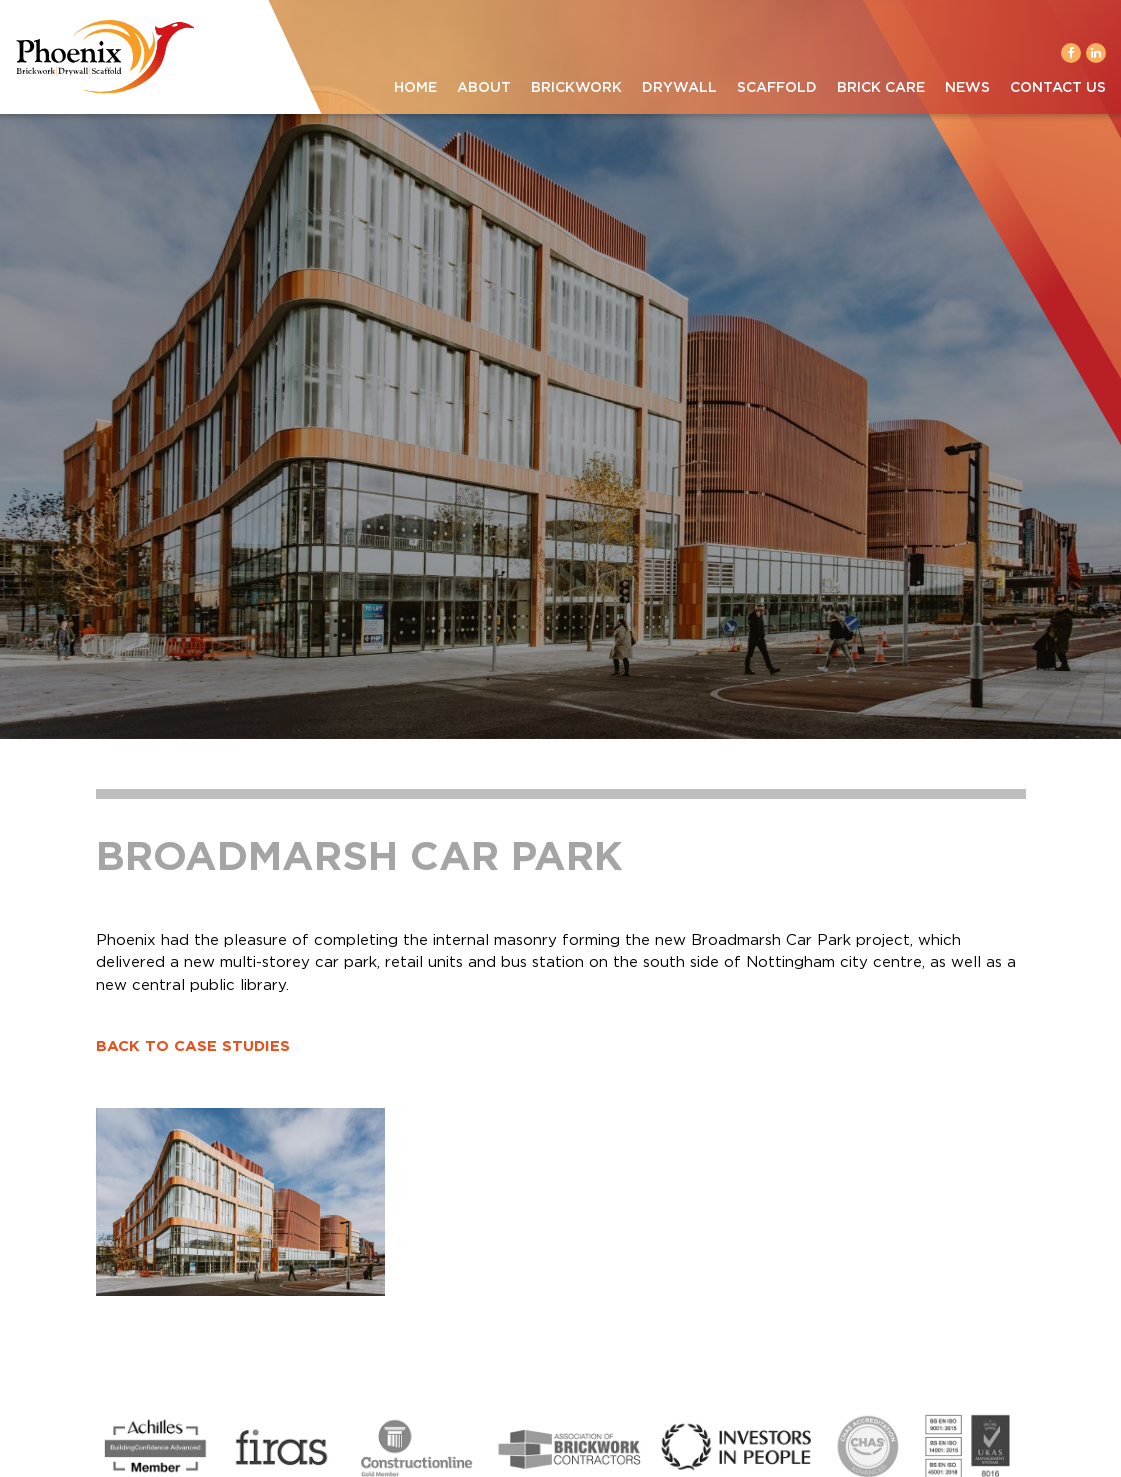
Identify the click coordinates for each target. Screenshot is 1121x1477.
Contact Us (1058, 88)
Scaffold (777, 88)
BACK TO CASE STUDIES (193, 1046)
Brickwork (576, 88)
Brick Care (881, 88)
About (484, 88)
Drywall (679, 88)
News (967, 88)
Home (415, 88)
